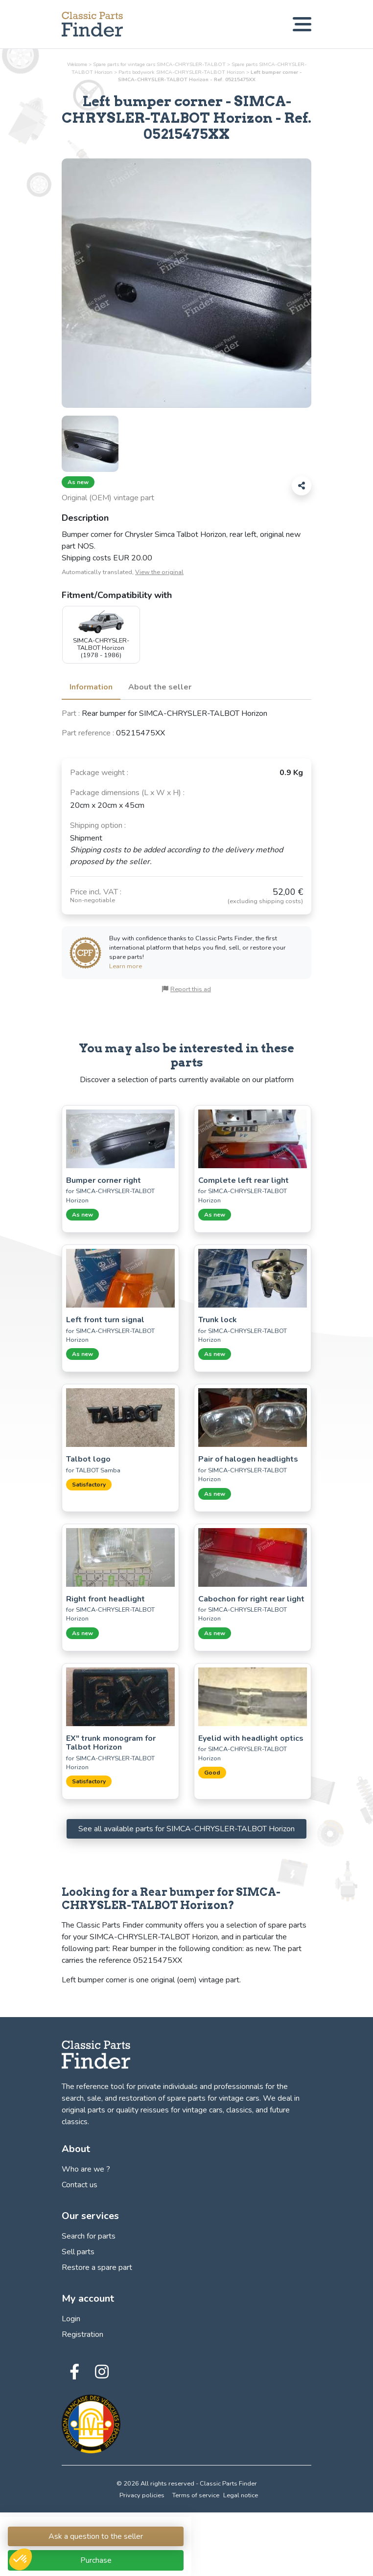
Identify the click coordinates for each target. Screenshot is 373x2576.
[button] (20, 2559)
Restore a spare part (97, 2267)
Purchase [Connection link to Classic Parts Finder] (96, 2560)
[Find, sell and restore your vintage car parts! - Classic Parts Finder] (92, 24)
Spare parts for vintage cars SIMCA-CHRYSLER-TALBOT (159, 64)
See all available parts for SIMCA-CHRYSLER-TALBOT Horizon (186, 1828)
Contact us (79, 2184)
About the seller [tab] (159, 687)
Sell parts (78, 2251)
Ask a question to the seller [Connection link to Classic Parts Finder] (95, 2536)
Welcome (77, 64)
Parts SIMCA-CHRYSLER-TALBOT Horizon (181, 72)
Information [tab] (91, 687)
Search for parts (89, 2236)
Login (71, 2318)
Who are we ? (86, 2169)
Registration (82, 2334)
